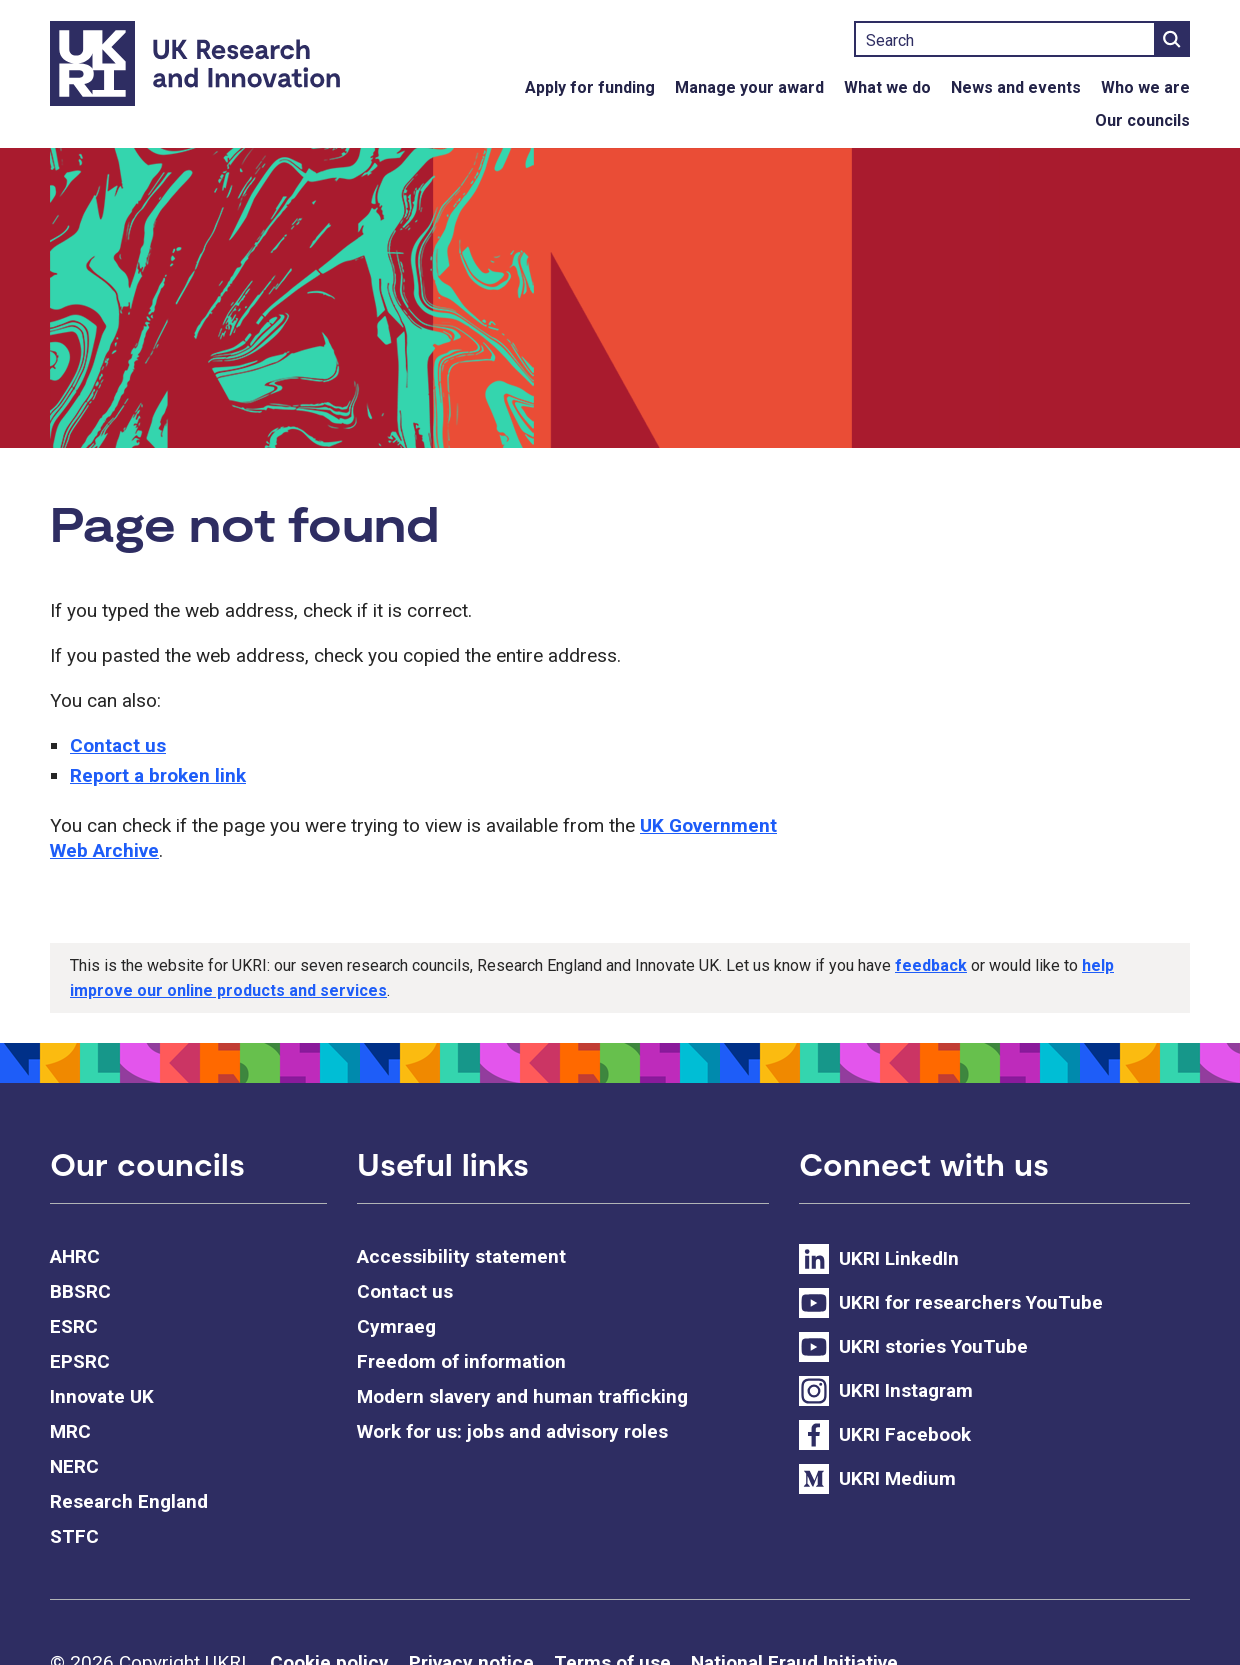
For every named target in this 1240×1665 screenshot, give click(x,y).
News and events (1016, 87)
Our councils (1142, 120)
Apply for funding (590, 87)
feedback (931, 965)
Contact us (118, 745)
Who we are (1145, 87)
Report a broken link (158, 775)
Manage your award (749, 87)
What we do (887, 87)
